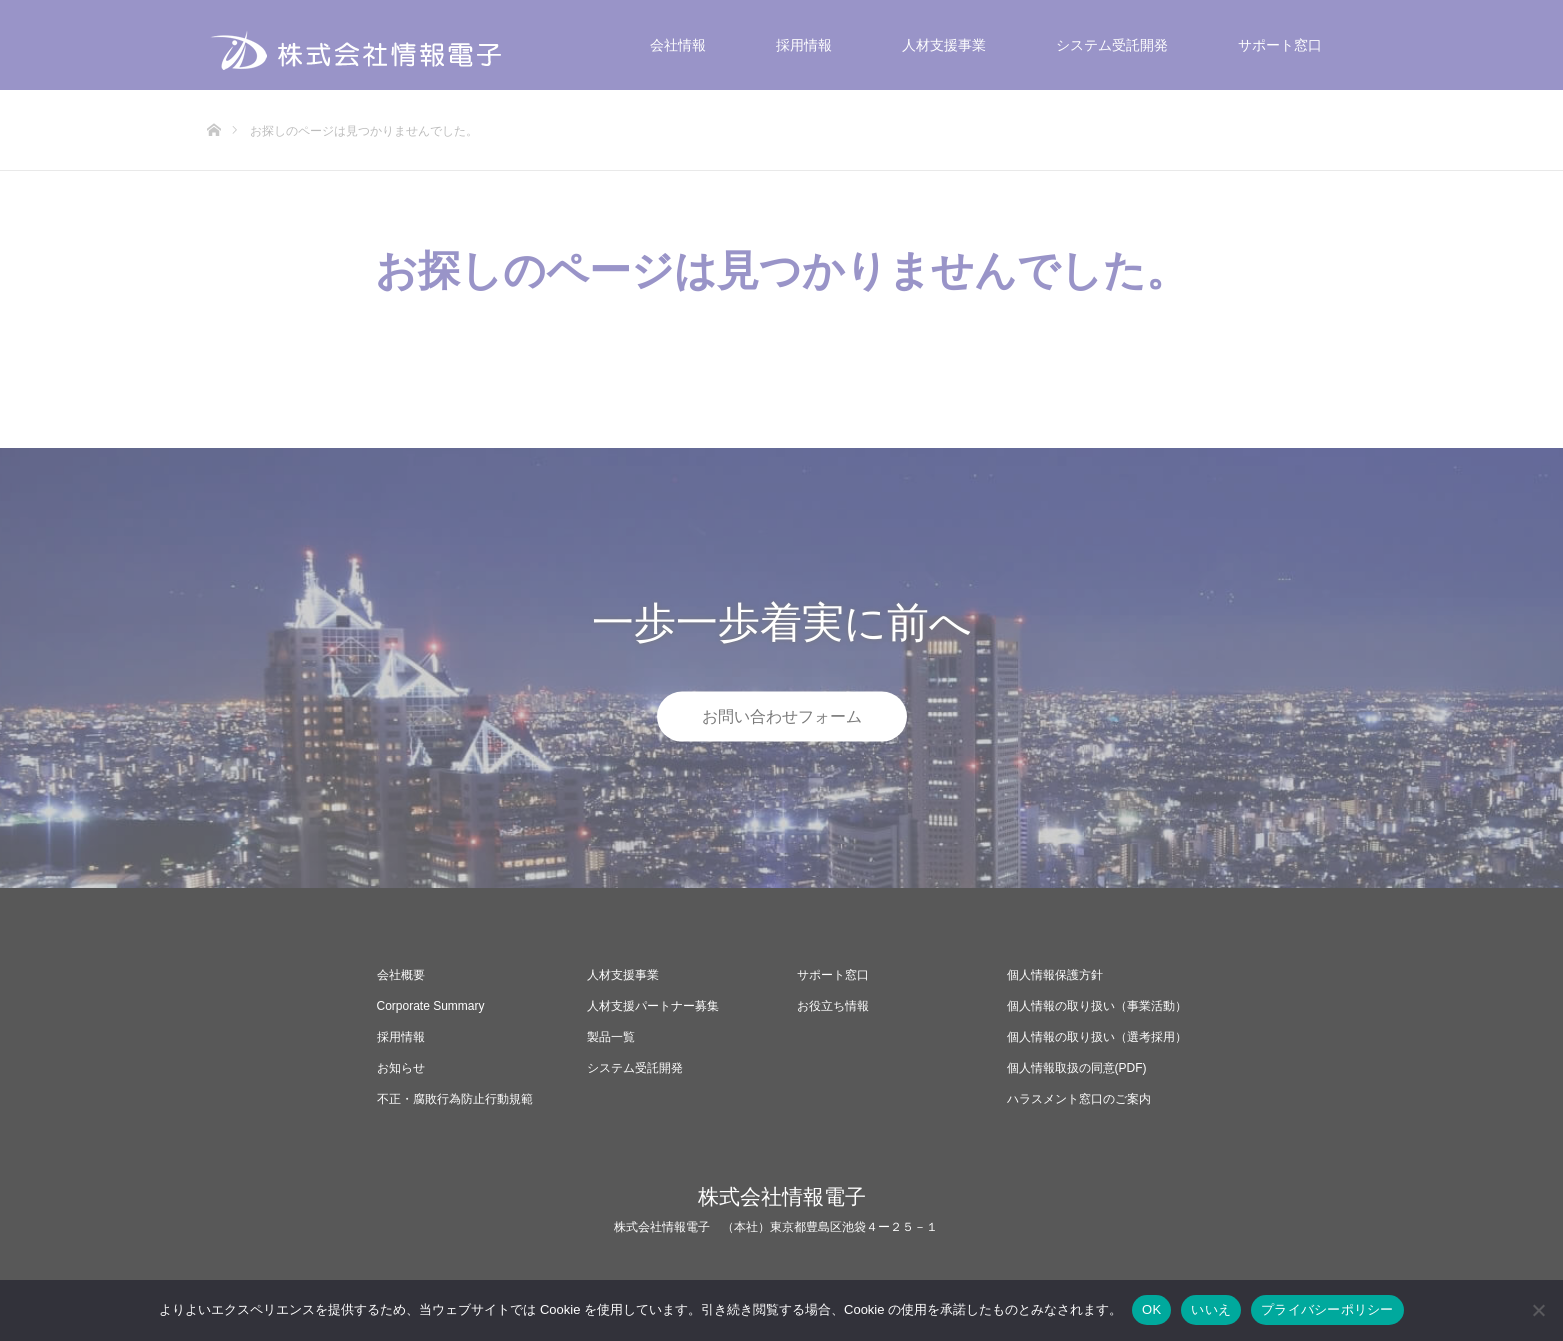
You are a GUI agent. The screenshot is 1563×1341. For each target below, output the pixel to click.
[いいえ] (1538, 1310)
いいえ (1211, 1309)
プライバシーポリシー (1327, 1309)
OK (1151, 1309)
